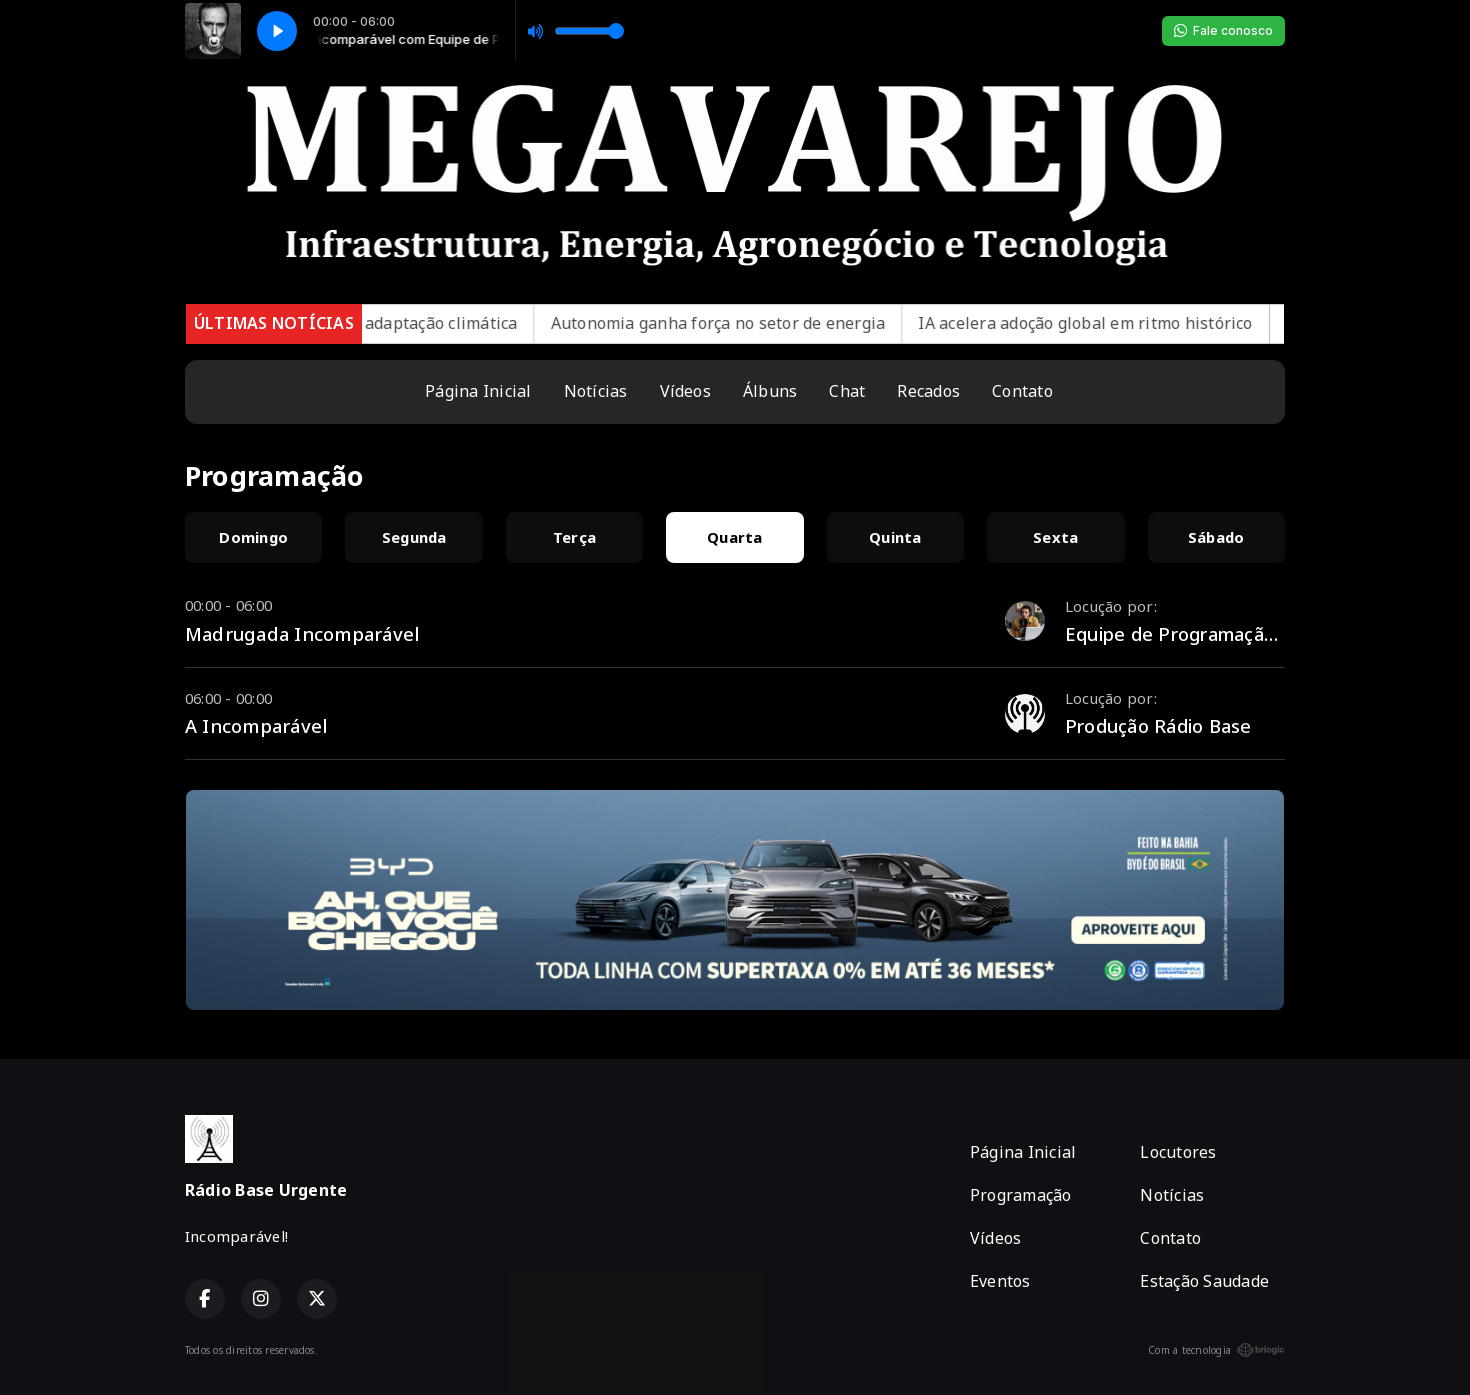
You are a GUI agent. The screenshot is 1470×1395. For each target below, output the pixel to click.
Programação (1021, 1195)
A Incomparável (256, 725)
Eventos (1000, 1281)
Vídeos (685, 391)
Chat (847, 391)
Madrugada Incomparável (302, 633)
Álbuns (770, 391)
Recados (928, 391)
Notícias (596, 391)
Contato (1022, 391)
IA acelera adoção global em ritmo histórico (1117, 323)
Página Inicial (478, 391)
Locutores (1178, 1152)
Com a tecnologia (1216, 1350)
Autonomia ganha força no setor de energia (749, 323)
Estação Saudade (1204, 1281)
